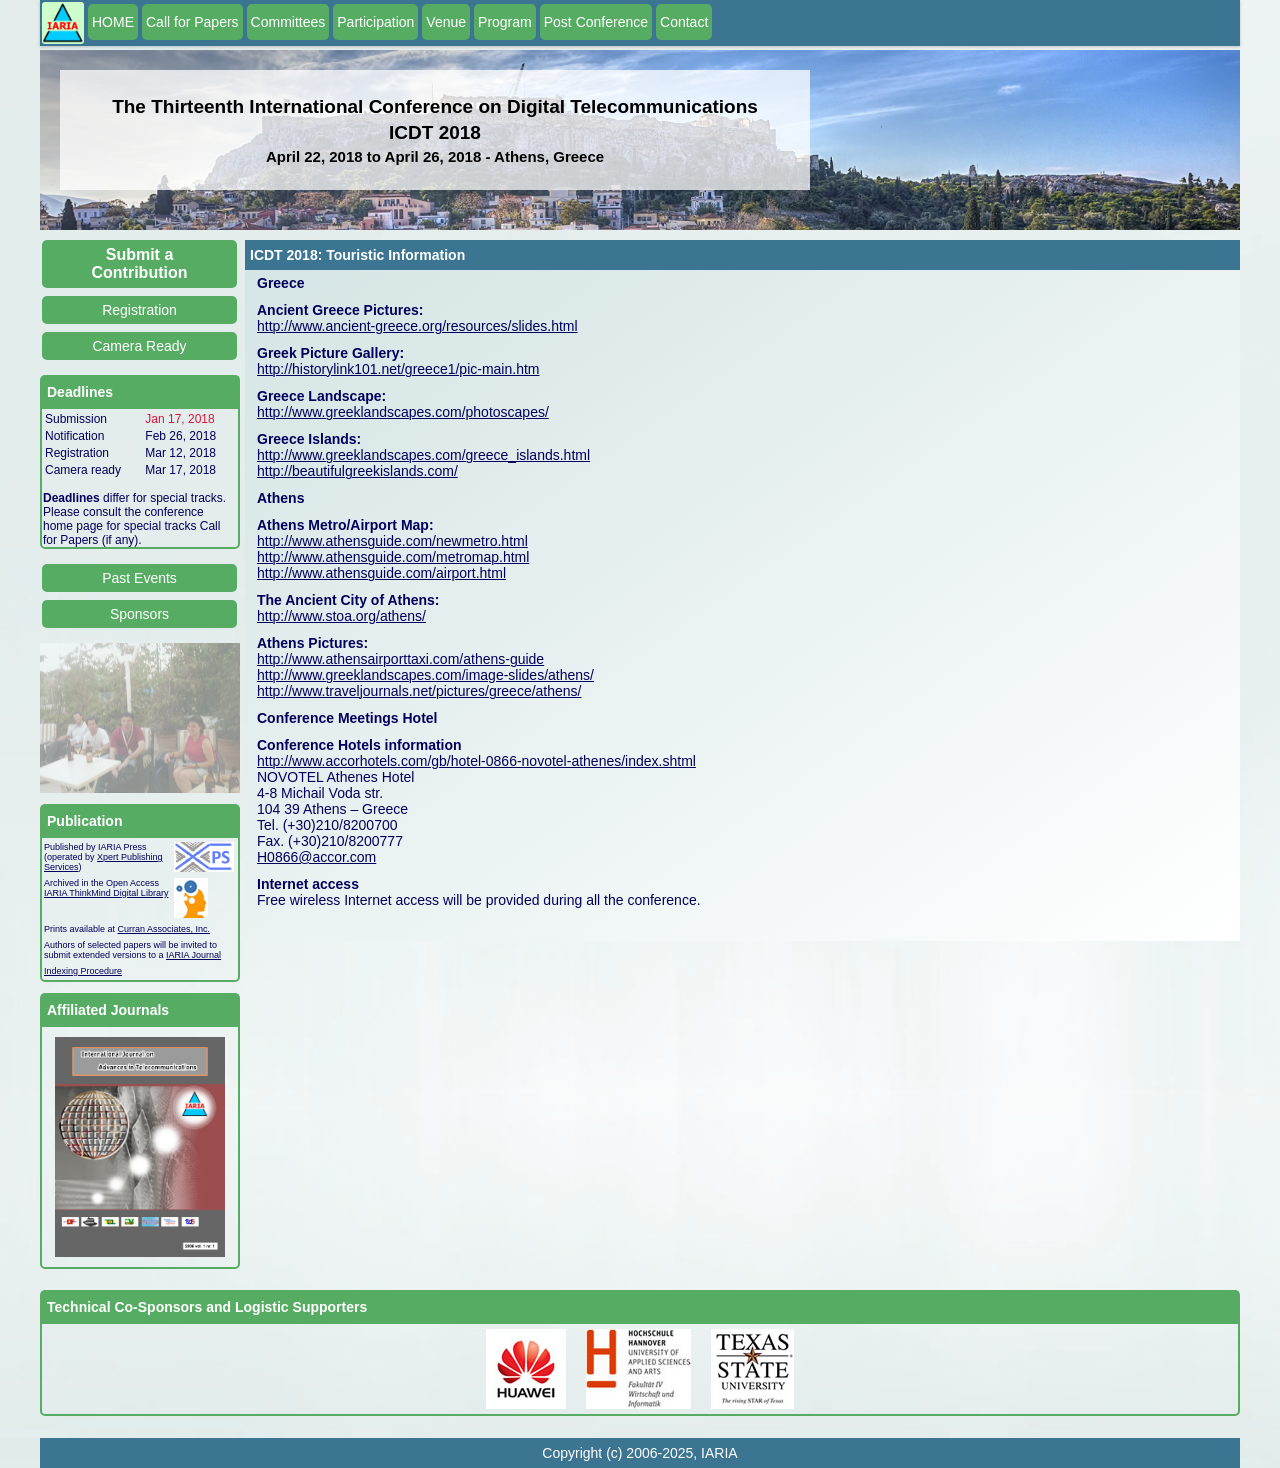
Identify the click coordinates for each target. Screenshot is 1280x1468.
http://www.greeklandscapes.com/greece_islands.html (423, 455)
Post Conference (596, 22)
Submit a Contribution (140, 263)
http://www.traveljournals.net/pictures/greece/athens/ (419, 691)
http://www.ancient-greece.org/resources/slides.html (417, 326)
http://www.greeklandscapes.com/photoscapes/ (403, 412)
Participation (375, 22)
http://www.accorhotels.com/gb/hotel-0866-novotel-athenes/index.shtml (476, 761)
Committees (288, 22)
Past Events (139, 578)
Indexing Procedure (83, 971)
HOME (113, 22)
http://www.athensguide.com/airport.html (381, 573)
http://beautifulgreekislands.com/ (357, 471)
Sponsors (139, 614)
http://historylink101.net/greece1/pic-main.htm (398, 369)
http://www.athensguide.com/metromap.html (393, 557)
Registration (139, 310)
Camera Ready (139, 346)
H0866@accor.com (316, 857)
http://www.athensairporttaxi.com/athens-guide (400, 659)
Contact (684, 22)
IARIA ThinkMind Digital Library (106, 893)
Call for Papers (192, 22)
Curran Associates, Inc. (164, 929)
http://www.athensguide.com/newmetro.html (392, 541)
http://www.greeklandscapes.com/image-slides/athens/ (425, 675)
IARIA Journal (193, 955)
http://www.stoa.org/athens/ (341, 616)
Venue (446, 22)
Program (505, 22)
